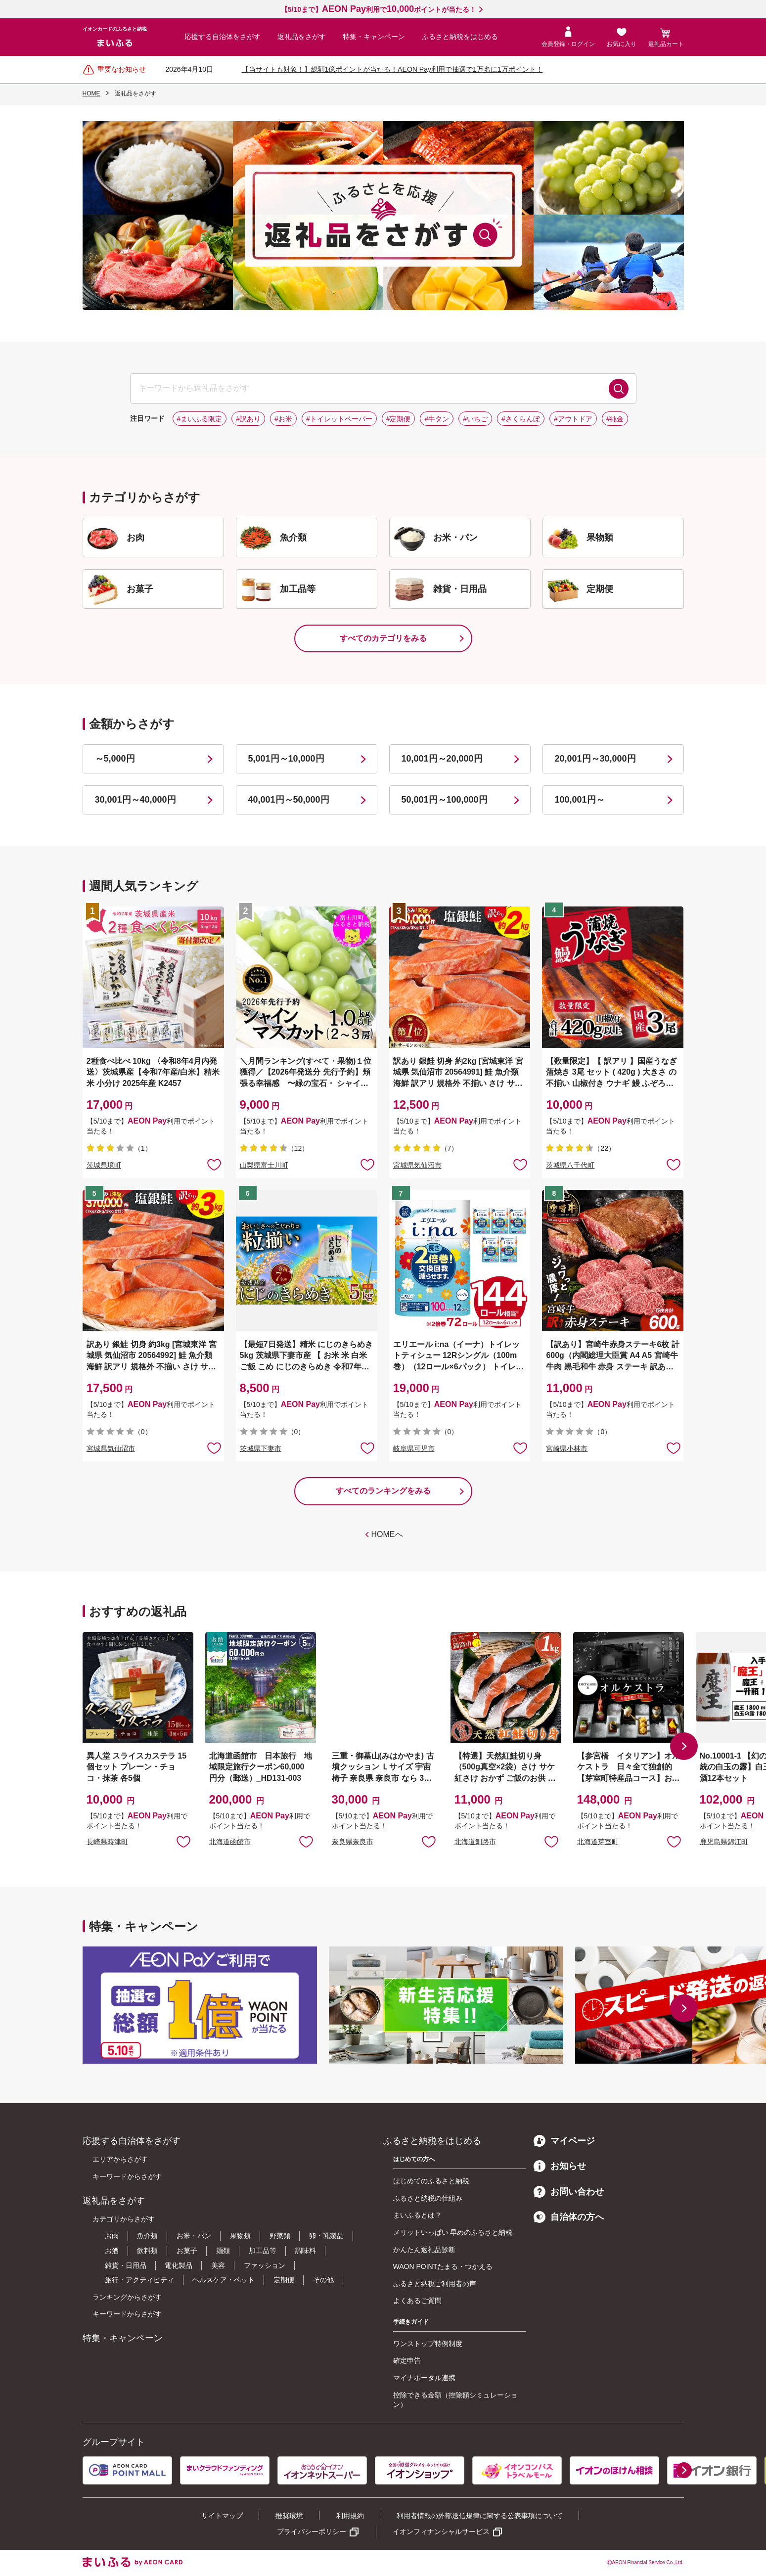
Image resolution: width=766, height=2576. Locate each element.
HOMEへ (387, 1534)
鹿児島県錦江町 (724, 1842)
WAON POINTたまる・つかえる (443, 2266)
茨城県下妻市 (260, 1448)
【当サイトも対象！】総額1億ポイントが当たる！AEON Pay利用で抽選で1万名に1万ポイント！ (392, 69)
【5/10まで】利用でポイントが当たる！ (378, 9)
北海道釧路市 (475, 1842)
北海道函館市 (230, 1842)
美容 (218, 2265)
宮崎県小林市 (566, 1448)
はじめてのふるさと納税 (431, 2181)
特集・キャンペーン (374, 37)
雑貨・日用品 (125, 2265)
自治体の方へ (569, 2217)
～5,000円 (115, 759)
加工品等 (262, 2251)
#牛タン (436, 419)
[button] (684, 1746)
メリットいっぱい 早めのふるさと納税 (453, 2232)
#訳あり (248, 419)
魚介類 (147, 2236)
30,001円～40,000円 (135, 800)
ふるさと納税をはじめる (460, 37)
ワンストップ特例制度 (427, 2344)
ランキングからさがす (127, 2297)
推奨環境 (289, 2516)
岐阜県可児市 (414, 1448)
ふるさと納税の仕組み (427, 2198)
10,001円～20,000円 (442, 759)
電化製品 (178, 2265)
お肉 (112, 2236)
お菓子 (187, 2251)
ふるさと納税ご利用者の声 (434, 2284)
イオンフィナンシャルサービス (441, 2531)
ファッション (264, 2265)
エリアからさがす (120, 2159)
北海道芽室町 (598, 1842)
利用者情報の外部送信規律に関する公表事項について (480, 2516)
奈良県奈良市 (352, 1842)
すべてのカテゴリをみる (383, 638)
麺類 (223, 2251)
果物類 (240, 2236)
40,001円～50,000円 (288, 800)
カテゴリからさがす (123, 2219)
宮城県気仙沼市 (417, 1165)
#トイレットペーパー (339, 419)
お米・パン (194, 2236)
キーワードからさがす (127, 2176)
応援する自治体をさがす (222, 37)
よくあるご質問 (417, 2301)
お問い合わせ (569, 2192)
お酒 (112, 2251)
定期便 (283, 2280)
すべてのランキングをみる (383, 1491)
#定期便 (398, 419)
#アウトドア (573, 419)
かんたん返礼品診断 (424, 2250)
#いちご (475, 419)
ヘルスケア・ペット (223, 2280)
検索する (619, 389)
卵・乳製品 (326, 2236)
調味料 (305, 2251)
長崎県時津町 (107, 1842)
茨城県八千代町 (570, 1165)
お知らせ (560, 2166)
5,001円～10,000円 (286, 759)
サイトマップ (222, 2516)
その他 (323, 2280)
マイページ (564, 2141)
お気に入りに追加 (183, 1841)
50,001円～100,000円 (445, 800)
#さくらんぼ (520, 419)
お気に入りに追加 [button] (214, 1164)
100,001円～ (580, 800)
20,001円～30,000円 (595, 759)
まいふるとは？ (417, 2215)
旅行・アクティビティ (139, 2280)
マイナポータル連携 (424, 2378)
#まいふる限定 (200, 419)
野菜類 (280, 2236)
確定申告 (407, 2360)
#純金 (615, 419)
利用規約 (350, 2516)
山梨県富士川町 (264, 1165)
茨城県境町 (104, 1165)
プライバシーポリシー (311, 2531)
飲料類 (147, 2251)
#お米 (283, 419)
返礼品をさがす (301, 37)
